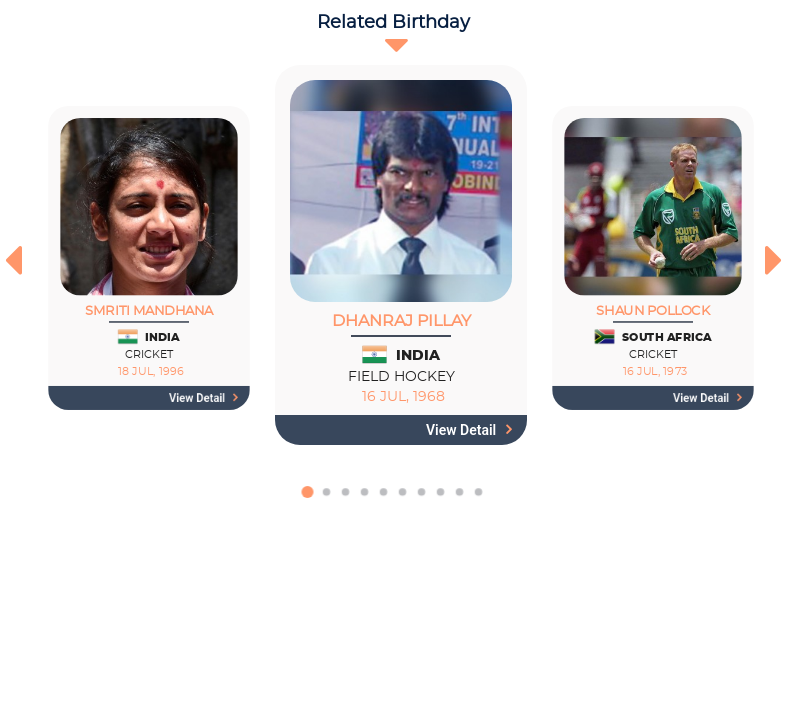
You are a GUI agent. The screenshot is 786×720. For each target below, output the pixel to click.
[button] (307, 502)
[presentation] (12, 260)
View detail (203, 398)
